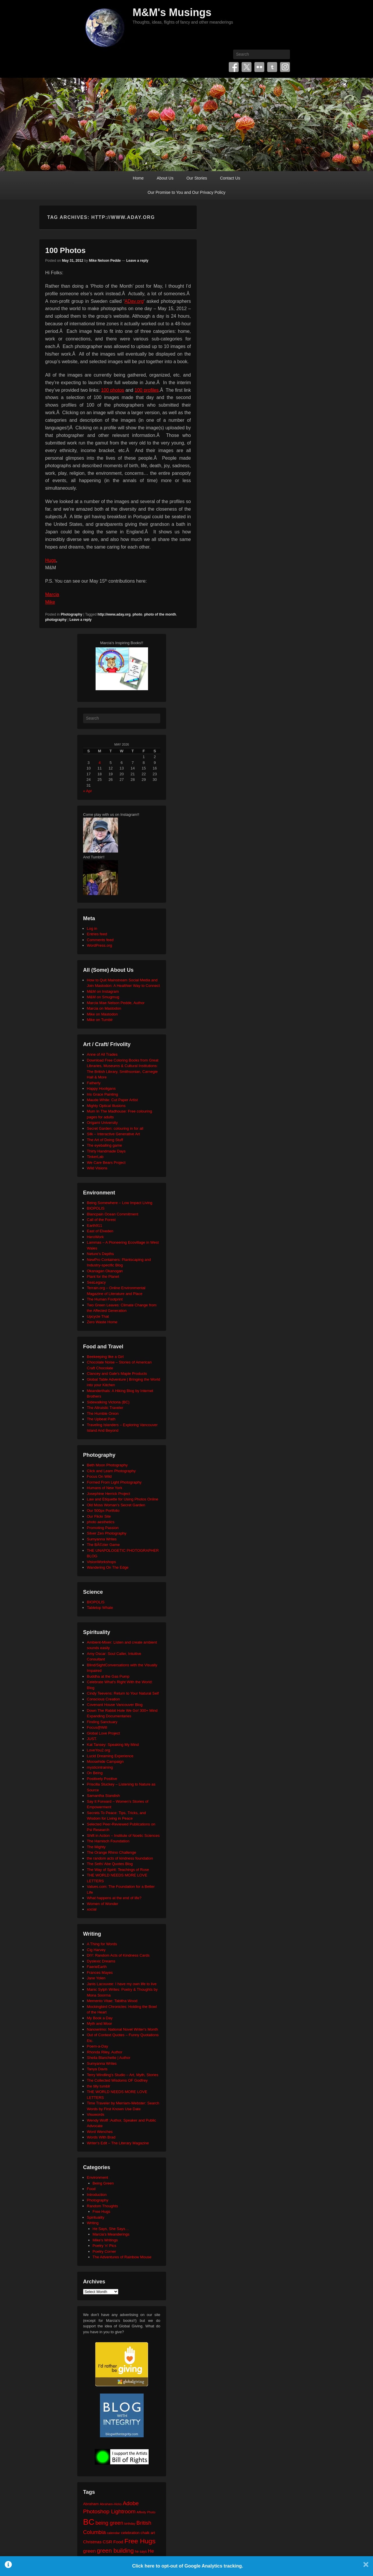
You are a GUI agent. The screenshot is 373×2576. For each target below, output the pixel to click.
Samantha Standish (103, 1795)
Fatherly (94, 1083)
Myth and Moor (99, 2023)
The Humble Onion (103, 1413)
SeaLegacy (96, 1282)
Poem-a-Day (97, 2046)
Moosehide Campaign (105, 1761)
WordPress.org (99, 945)
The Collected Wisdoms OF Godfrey (117, 2080)
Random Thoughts (102, 2206)
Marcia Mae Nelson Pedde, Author (116, 1003)
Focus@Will (97, 1727)
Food (91, 2189)
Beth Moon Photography (107, 1465)
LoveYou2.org (98, 1750)
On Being (95, 1773)
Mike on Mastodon (102, 1014)
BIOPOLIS (96, 1208)
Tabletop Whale (100, 1607)
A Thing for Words (102, 1944)
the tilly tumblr (98, 2086)
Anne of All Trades (102, 1054)
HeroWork (95, 1237)
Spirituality (95, 2217)
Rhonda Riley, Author (104, 2052)
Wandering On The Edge (108, 1567)
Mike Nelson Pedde (105, 261)
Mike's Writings (105, 2240)
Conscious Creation (103, 1699)
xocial (91, 1909)
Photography (71, 614)
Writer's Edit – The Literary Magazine (118, 2143)
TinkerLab (95, 1157)
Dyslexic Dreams (101, 1961)
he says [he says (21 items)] (141, 2551)
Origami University (102, 1122)
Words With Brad (101, 2137)
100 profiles (147, 390)
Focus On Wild (99, 1476)
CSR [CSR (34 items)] (107, 2541)
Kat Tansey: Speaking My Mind (113, 1744)
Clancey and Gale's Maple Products (117, 1373)
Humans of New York (104, 1488)
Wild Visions (97, 1168)
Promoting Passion (103, 1528)
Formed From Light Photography (114, 1482)
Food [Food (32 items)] (118, 2541)
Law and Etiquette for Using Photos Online (122, 1499)
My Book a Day (99, 2018)
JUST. (92, 1739)
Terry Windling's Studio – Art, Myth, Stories (122, 2075)
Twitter (246, 67)
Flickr (259, 67)
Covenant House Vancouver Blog (114, 1704)
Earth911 (94, 1225)
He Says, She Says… (111, 2229)
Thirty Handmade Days (106, 1151)
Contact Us (230, 178)
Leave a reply (137, 261)
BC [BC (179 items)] (88, 2521)
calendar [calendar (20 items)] (113, 2533)
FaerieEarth (97, 1966)
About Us (165, 178)
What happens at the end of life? (114, 1898)
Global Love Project (103, 1733)
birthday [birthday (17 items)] (130, 2523)
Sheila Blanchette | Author (108, 2057)
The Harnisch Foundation (108, 1841)
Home (138, 178)
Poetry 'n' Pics (105, 2245)
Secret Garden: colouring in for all (115, 1128)
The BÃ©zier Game (103, 1544)
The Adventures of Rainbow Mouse (122, 2257)
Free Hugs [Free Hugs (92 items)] (140, 2541)
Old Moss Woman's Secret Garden (116, 1505)
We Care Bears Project (106, 1162)
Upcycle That (98, 1316)
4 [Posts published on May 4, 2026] (99, 762)
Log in (92, 928)
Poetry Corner (104, 2251)
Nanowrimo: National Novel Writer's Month (122, 2029)
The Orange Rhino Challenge (111, 1852)
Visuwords (95, 2114)
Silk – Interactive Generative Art (113, 1134)
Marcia (52, 594)
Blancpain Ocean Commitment (112, 1214)
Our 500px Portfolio (103, 1510)
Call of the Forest (101, 1219)
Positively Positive (102, 1779)
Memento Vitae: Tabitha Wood (112, 2001)
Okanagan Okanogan (105, 1271)
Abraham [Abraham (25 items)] (91, 2504)
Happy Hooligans (101, 1088)
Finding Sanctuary (102, 1722)
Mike (50, 602)
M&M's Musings (172, 12)
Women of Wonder (102, 1904)
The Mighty (96, 1847)
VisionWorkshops (101, 1562)
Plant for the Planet (103, 1276)
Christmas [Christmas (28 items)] (92, 2542)
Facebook (234, 67)
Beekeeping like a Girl (105, 1356)
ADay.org (134, 301)
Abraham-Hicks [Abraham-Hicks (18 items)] (111, 2504)
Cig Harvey (96, 1950)
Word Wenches (99, 2131)
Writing (92, 2223)
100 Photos (65, 250)
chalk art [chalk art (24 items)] (148, 2533)
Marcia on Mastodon (104, 1008)
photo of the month (160, 614)
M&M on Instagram (103, 991)
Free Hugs (101, 2211)
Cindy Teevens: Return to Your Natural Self (123, 1693)
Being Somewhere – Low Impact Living (119, 1203)
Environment (97, 2177)
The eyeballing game (104, 1145)
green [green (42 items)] (89, 2551)
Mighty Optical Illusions (106, 1106)
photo (137, 614)
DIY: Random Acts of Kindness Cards (118, 1955)
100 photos (112, 390)
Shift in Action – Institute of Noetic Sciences (123, 1835)
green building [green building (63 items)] (115, 2550)
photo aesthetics (101, 1522)
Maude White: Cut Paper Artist (112, 1100)
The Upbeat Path (101, 1419)
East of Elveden (100, 1231)
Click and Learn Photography (111, 1471)
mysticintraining (100, 1767)
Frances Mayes (100, 1972)
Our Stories (196, 178)
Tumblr (272, 67)
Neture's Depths (100, 1254)
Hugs (50, 560)
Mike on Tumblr (100, 1020)
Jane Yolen (96, 1978)
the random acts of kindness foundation (120, 1858)
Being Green (103, 2183)
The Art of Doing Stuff (105, 1140)
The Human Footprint (105, 1299)
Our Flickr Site (99, 1516)
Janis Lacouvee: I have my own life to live (121, 1984)
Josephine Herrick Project (108, 1493)
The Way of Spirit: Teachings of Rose (118, 1869)
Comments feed (100, 940)
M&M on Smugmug (103, 997)
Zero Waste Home (102, 1322)
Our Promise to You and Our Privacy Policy (187, 192)
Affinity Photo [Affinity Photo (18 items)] (146, 2512)
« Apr (87, 791)
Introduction (97, 2194)
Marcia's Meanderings (111, 2234)
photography (55, 620)
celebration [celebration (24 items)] (130, 2533)
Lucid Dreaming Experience (110, 1756)
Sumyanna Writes (102, 1539)
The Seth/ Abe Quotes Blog (110, 1864)
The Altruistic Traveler (105, 1407)
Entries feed (97, 934)
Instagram (285, 67)
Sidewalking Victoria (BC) (108, 1402)
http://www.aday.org (114, 614)
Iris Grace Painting (102, 1094)
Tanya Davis (97, 2069)
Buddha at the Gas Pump (108, 1676)
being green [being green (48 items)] (109, 2523)
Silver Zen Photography (106, 1533)
